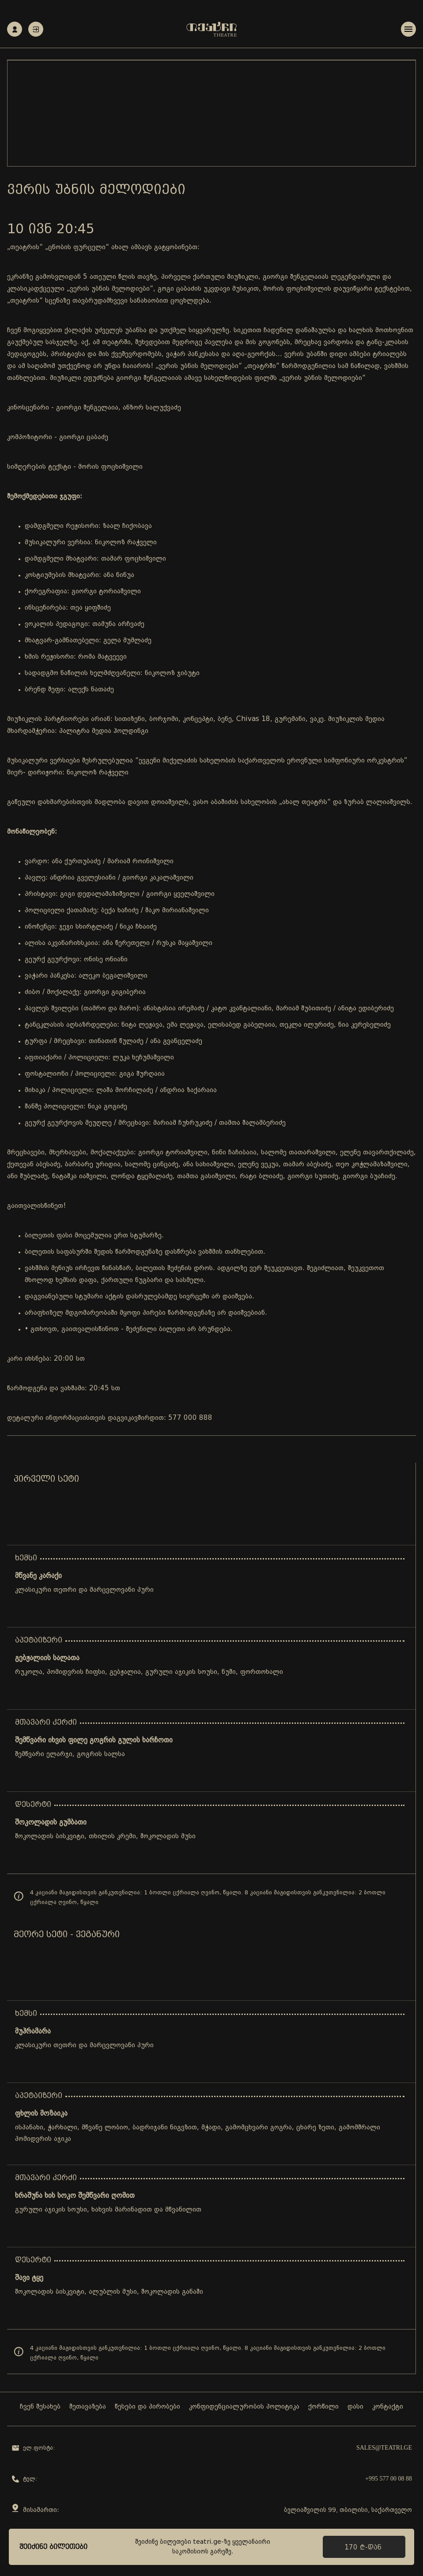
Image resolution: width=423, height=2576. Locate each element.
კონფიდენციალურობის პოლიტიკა (244, 2407)
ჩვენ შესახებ (40, 2407)
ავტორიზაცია (36, 29)
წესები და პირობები (147, 2407)
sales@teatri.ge (384, 2448)
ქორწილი (323, 2407)
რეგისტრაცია (14, 29)
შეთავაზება (87, 2407)
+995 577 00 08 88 (388, 2479)
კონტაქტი (387, 2407)
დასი (355, 2407)
